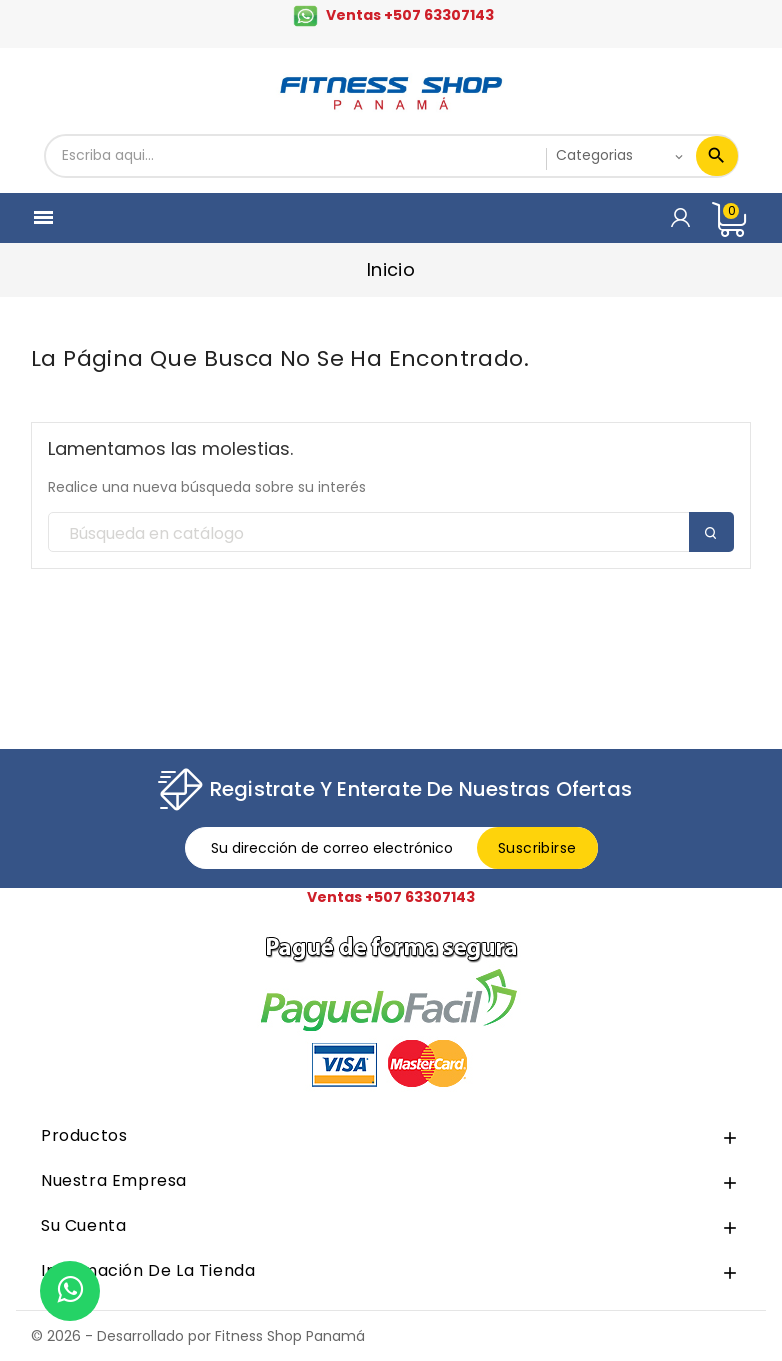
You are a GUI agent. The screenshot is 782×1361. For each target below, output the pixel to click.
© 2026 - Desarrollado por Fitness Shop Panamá (198, 1336)
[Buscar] (391, 533)
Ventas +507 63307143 (410, 15)
